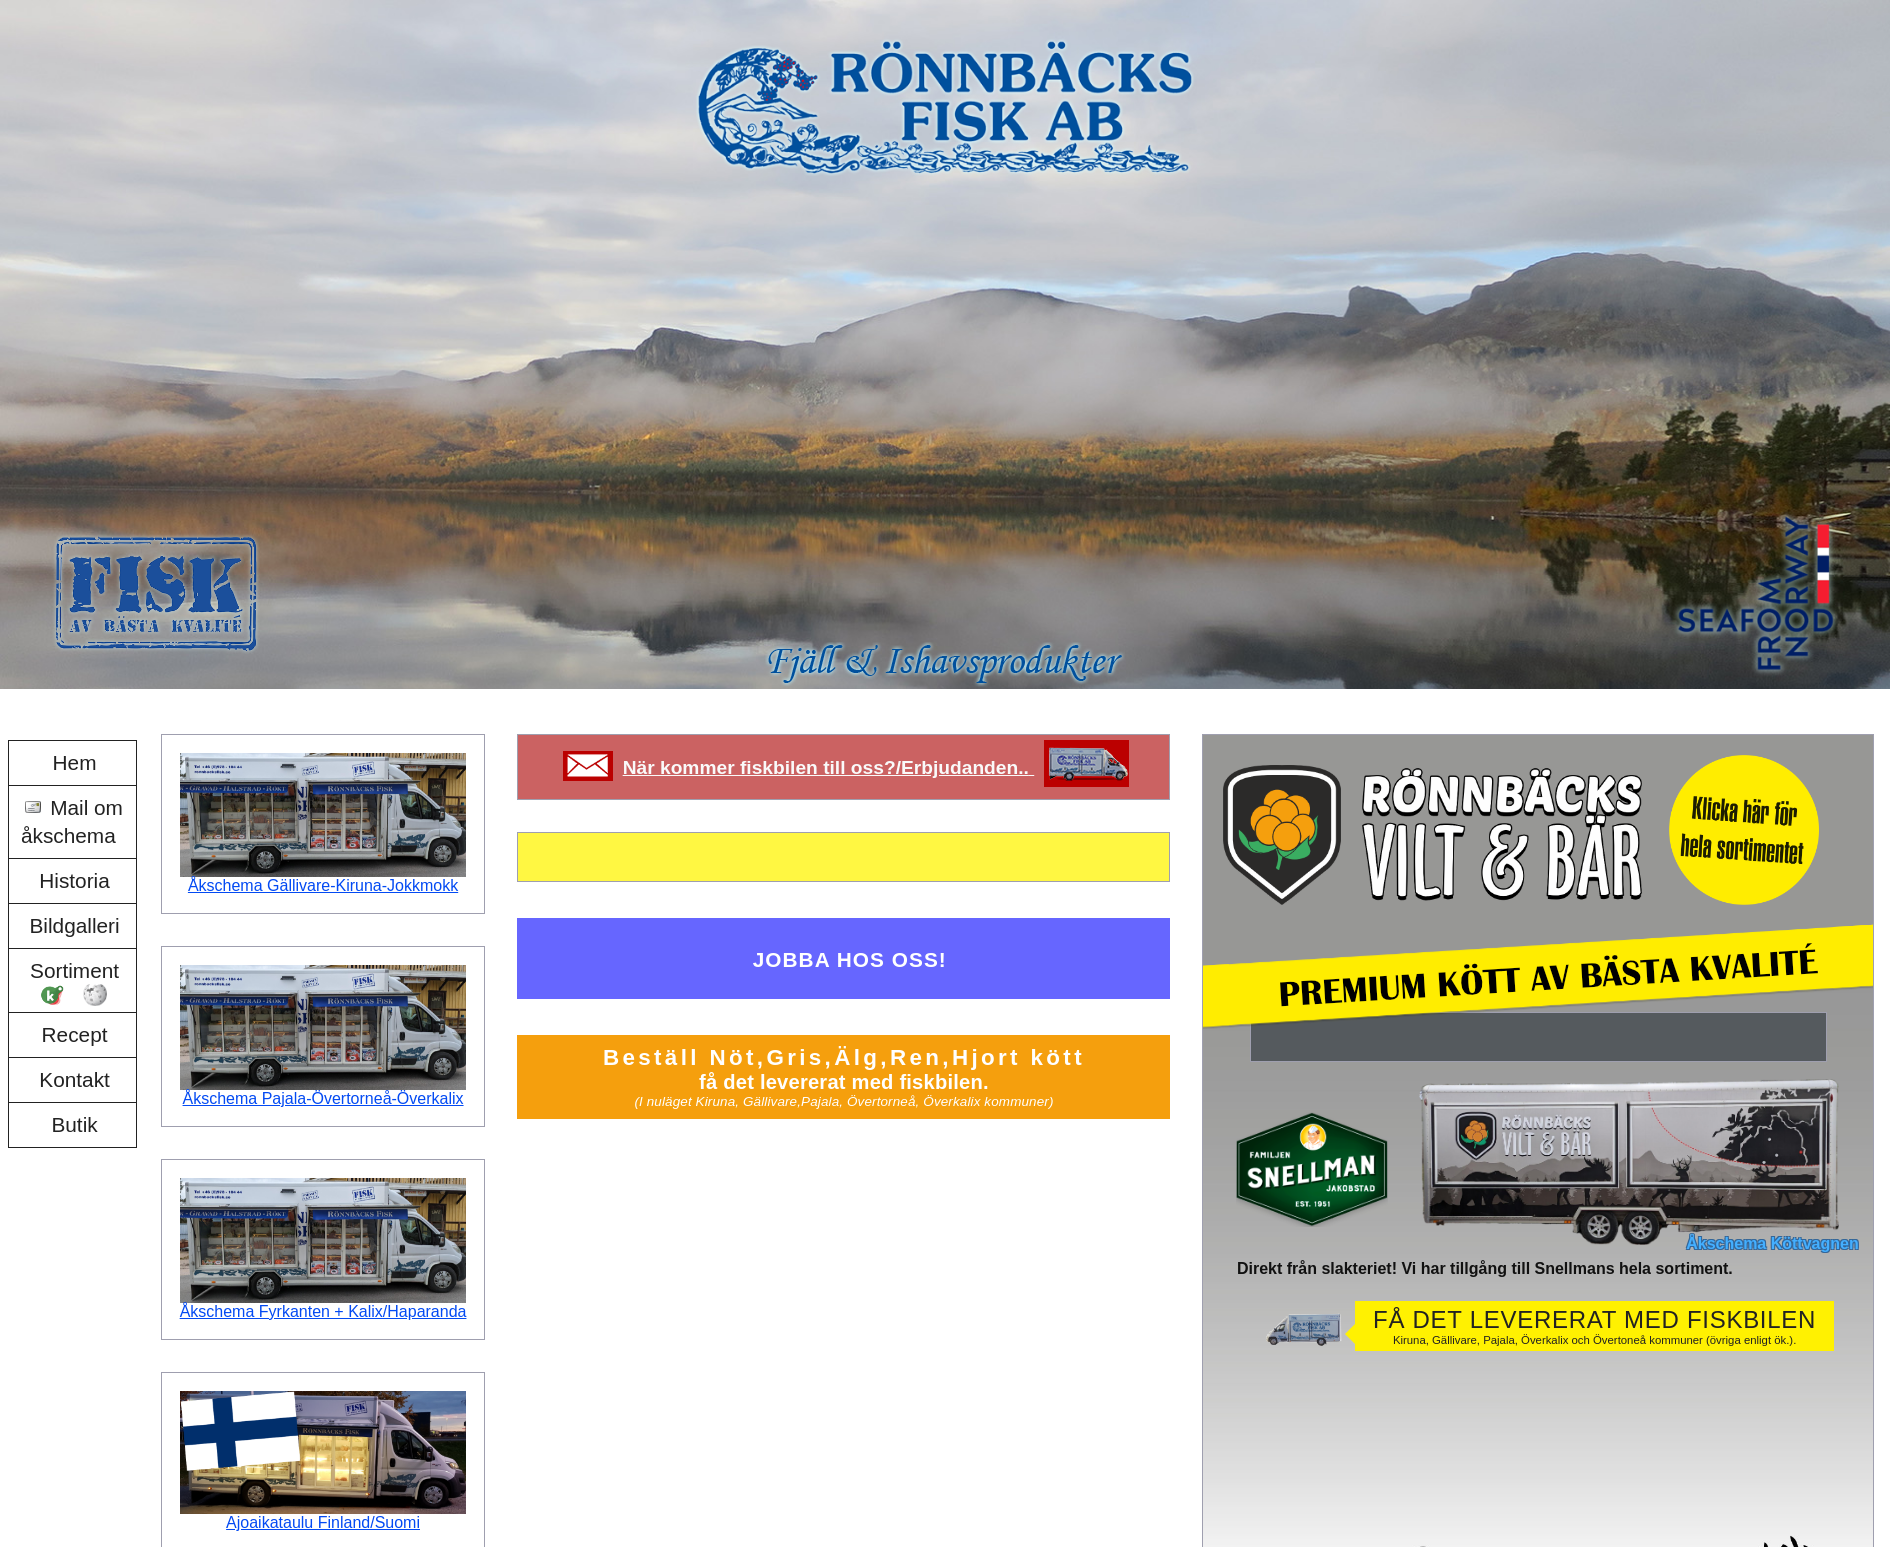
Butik (74, 1124)
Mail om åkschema (72, 821)
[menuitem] (72, 763)
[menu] (72, 944)
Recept (75, 1034)
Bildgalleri (74, 925)
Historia (74, 880)
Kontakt (74, 1079)
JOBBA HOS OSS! (850, 959)
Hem (75, 762)
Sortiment (74, 970)
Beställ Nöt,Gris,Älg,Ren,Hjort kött (843, 1077)
